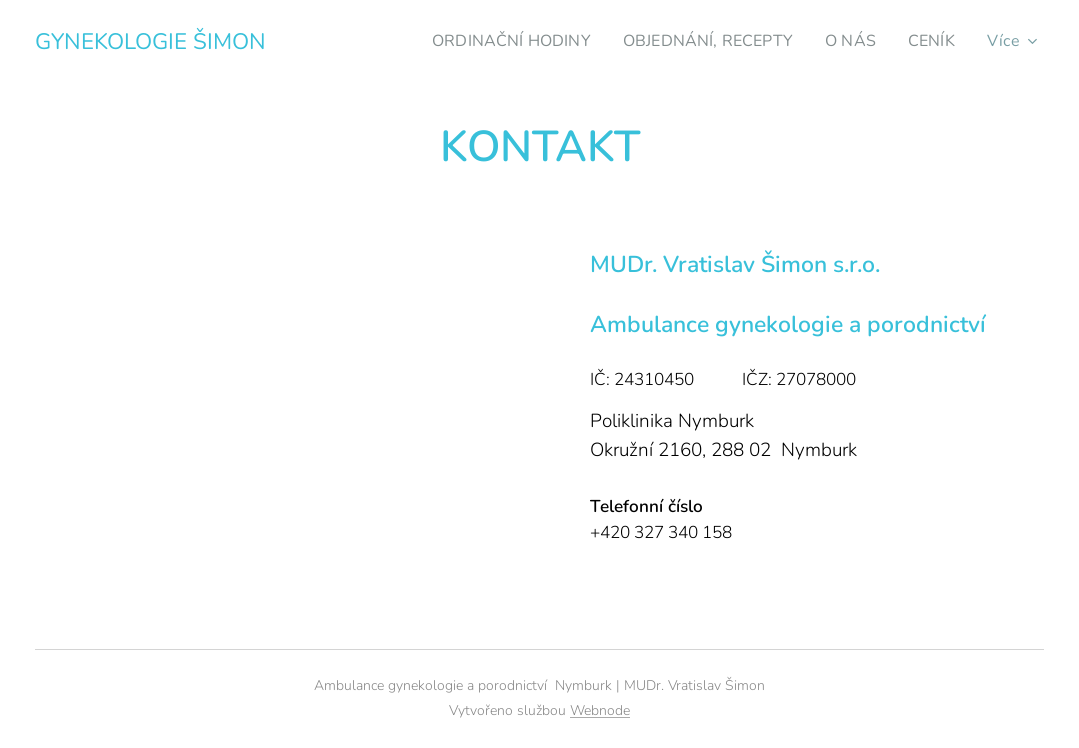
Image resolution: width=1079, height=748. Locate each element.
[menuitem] (495, 41)
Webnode (600, 710)
